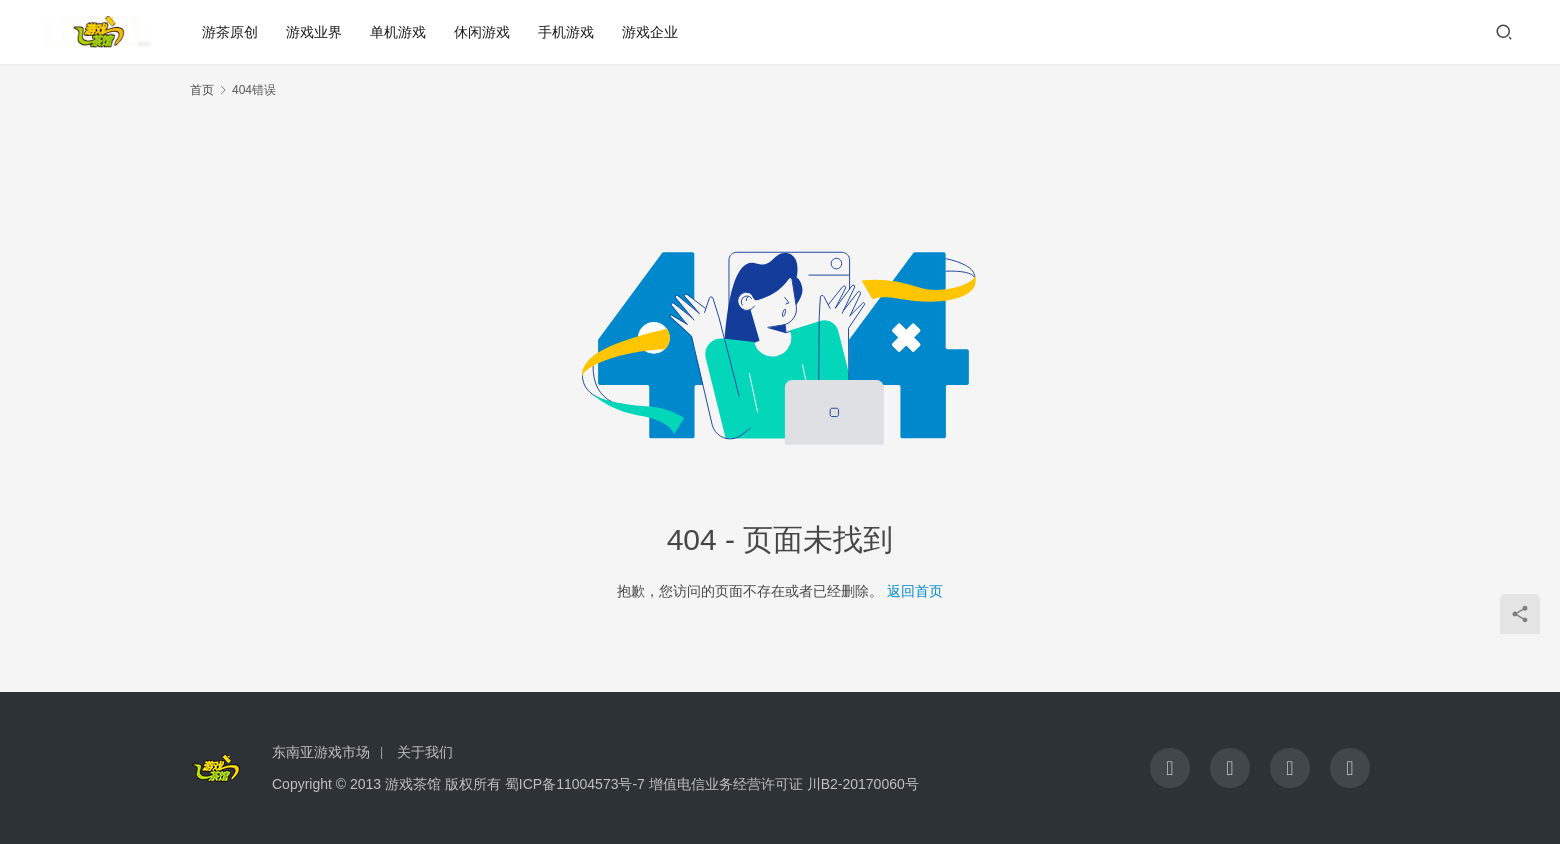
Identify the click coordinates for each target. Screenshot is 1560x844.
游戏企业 (650, 32)
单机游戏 (398, 32)
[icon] (1170, 768)
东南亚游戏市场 (321, 752)
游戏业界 (314, 32)
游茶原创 (230, 32)
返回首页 (915, 591)
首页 (202, 90)
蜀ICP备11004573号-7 (575, 784)
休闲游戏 (482, 32)
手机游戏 (566, 32)
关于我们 (425, 752)
